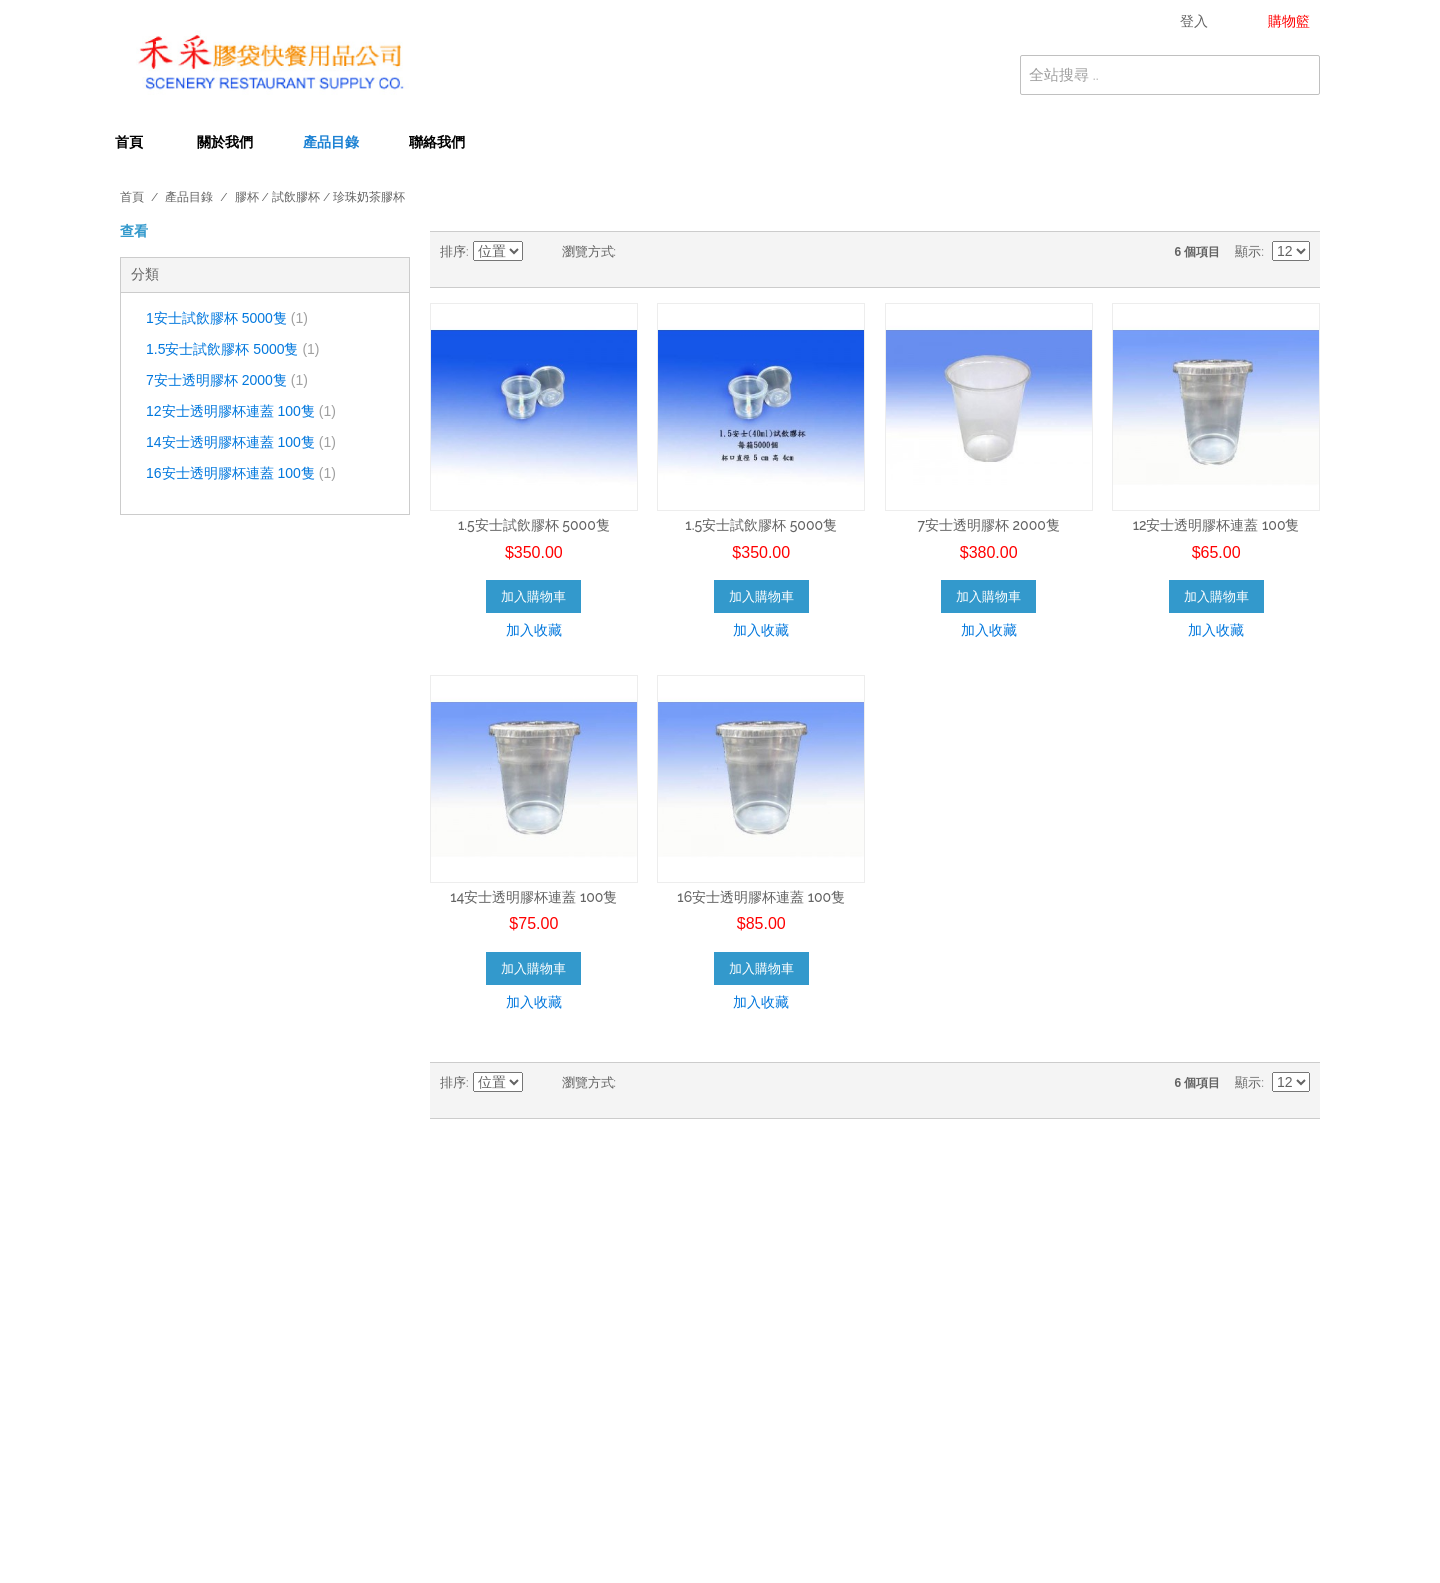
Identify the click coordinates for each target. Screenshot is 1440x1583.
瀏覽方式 (588, 251)
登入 (1054, 1243)
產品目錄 (331, 142)
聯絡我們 (437, 142)
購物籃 (1061, 1264)
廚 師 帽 (754, 1495)
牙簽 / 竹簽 (766, 1369)
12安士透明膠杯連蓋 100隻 (241, 411)
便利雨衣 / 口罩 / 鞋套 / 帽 (506, 1432)
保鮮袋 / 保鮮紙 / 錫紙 (801, 1390)
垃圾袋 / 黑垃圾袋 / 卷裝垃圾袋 (519, 1243)
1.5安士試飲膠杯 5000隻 (233, 349)
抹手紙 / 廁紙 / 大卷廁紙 (808, 1243)
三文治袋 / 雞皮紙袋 (484, 1411)
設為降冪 (542, 252)
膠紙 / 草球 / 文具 (477, 1453)
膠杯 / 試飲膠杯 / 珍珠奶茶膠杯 (519, 1285)
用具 (744, 1474)
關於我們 (225, 142)
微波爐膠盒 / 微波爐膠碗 (498, 1348)
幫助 (1054, 1306)
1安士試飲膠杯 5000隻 (227, 318)
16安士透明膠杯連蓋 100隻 (241, 473)
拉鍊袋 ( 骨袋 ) (774, 1411)
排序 (453, 251)
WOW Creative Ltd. (956, 1544)
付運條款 (138, 1306)
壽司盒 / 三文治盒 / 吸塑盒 (815, 1348)
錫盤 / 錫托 (456, 1369)
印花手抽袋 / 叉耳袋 (484, 1390)
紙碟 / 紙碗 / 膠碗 (477, 1306)
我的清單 (1068, 1285)
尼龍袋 (751, 1432)
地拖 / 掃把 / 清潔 (477, 1474)
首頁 (129, 142)
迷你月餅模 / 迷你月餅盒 (498, 1516)
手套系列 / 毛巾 (470, 1495)
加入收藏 (534, 630)
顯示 (1248, 251)
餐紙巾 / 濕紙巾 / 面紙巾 (808, 1306)
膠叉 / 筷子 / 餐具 (787, 1285)
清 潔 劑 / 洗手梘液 (790, 1453)
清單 (671, 252)
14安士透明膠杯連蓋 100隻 (241, 442)
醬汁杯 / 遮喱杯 (780, 1327)
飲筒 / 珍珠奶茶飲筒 (484, 1327)
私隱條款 (138, 1285)
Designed (866, 1544)
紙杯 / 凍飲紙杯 (780, 1264)
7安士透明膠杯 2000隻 (227, 380)
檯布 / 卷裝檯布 (470, 1264)
